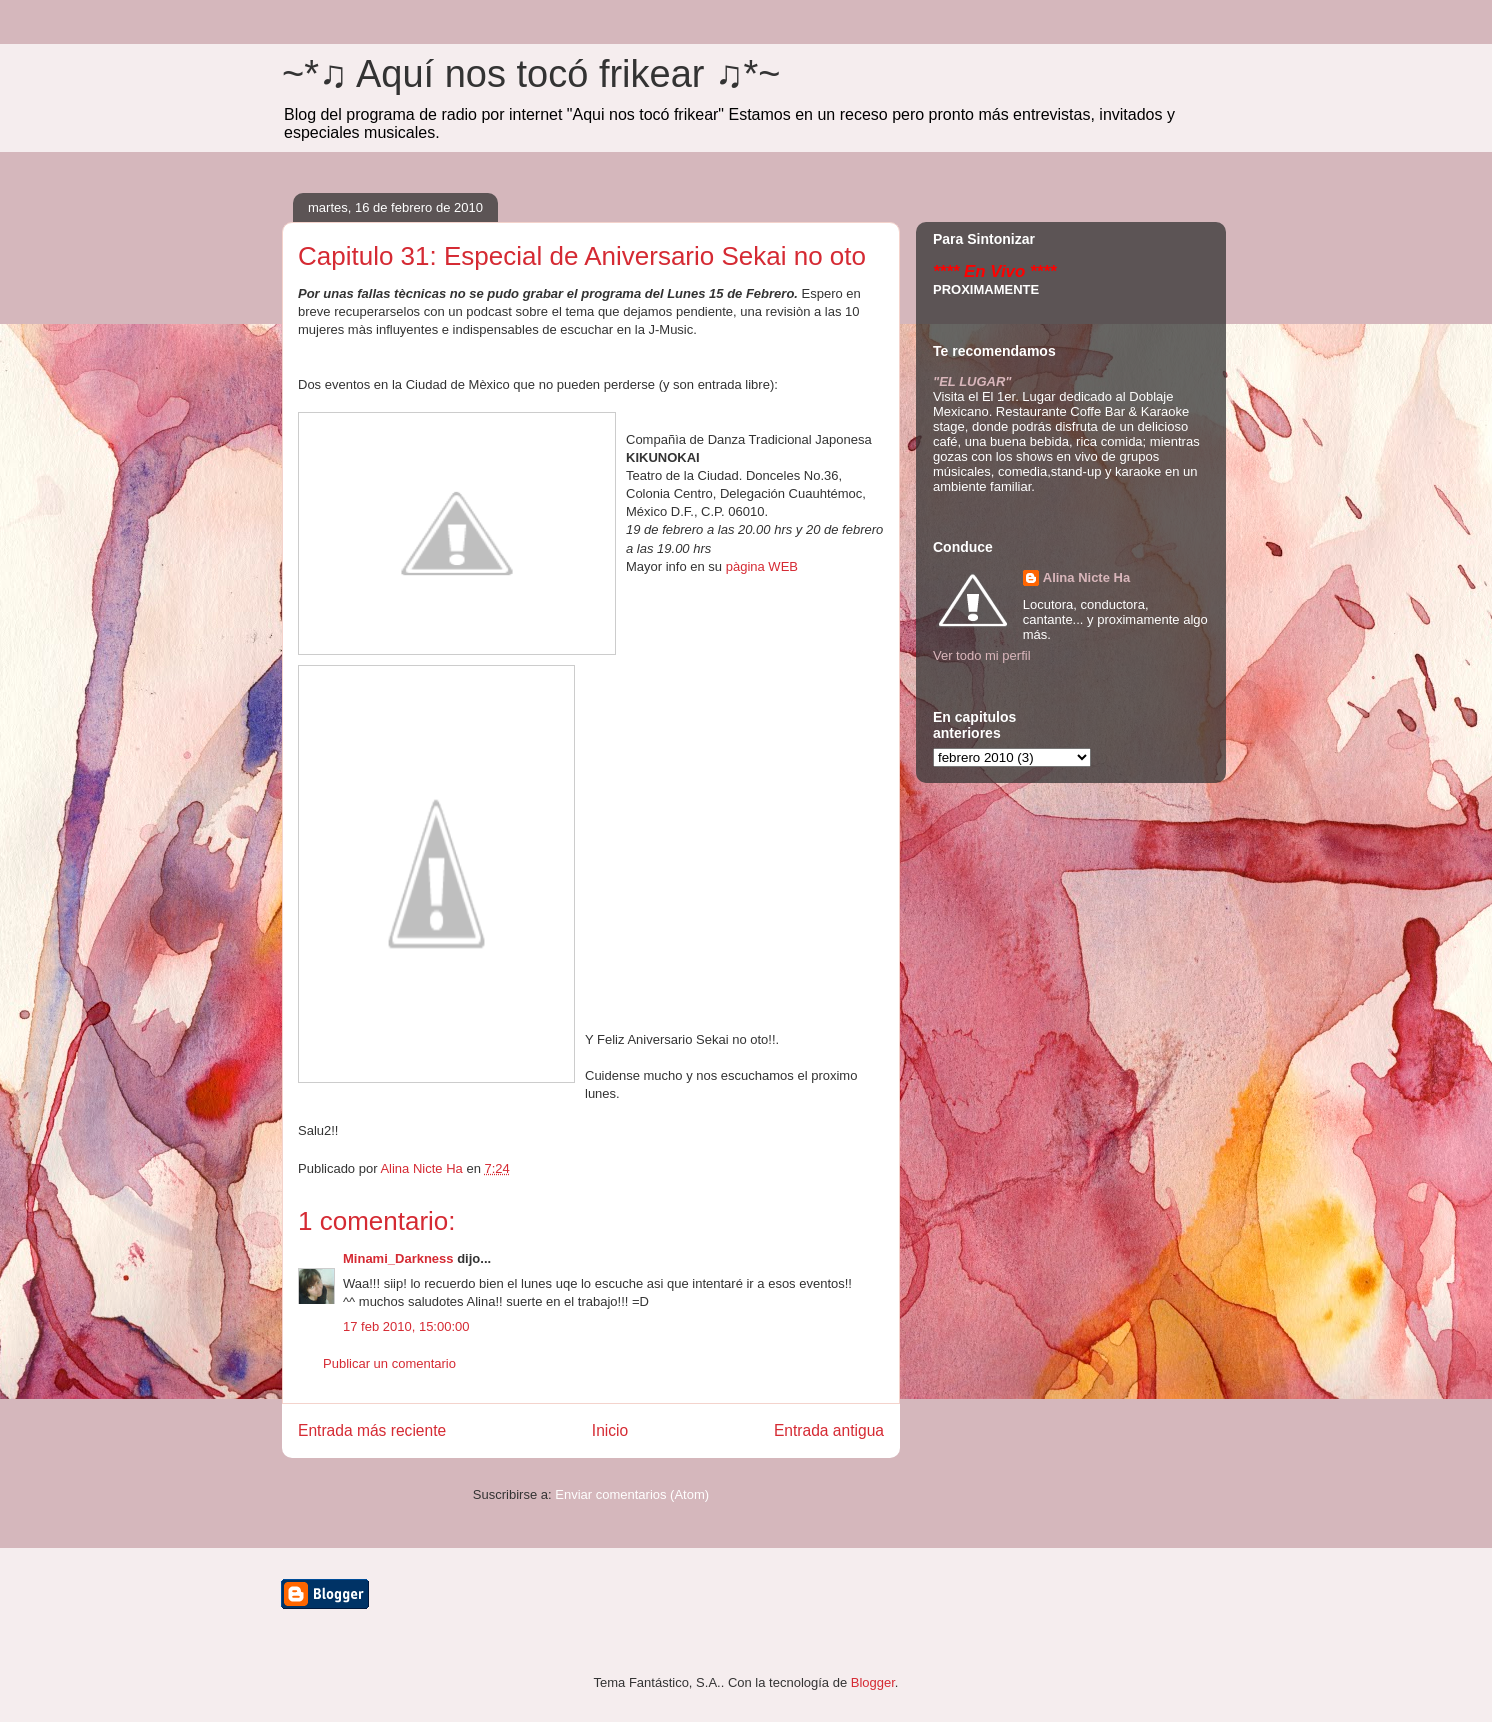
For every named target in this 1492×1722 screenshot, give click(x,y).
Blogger (873, 1682)
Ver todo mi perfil (982, 655)
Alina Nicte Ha (1086, 577)
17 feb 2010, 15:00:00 (406, 1326)
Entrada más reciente (372, 1430)
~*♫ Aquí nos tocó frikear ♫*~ (531, 74)
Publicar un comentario (389, 1363)
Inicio (610, 1430)
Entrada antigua (829, 1430)
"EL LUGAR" (972, 381)
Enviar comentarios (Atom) (632, 1494)
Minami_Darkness (398, 1258)
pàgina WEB (762, 566)
